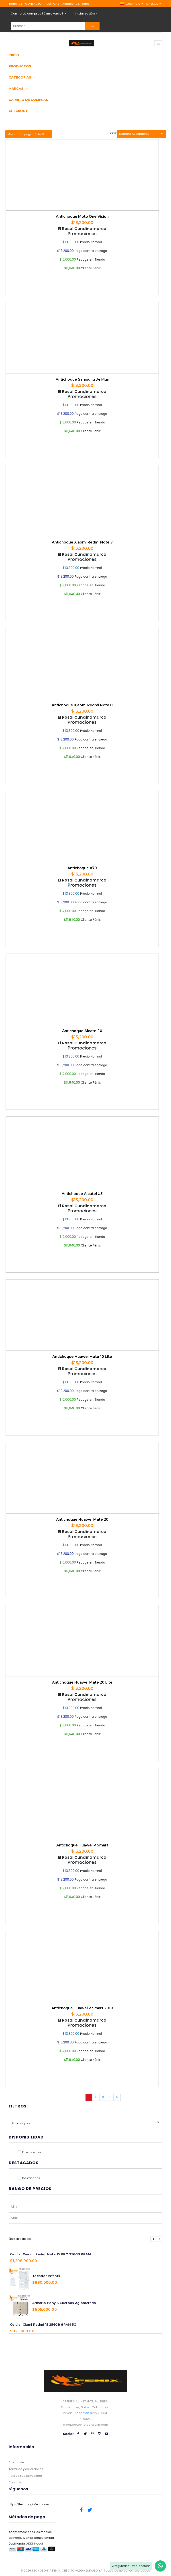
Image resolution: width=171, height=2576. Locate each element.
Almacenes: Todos (76, 4)
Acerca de (16, 2462)
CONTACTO (33, 4)
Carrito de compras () (37, 13)
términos (15, 4)
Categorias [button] (22, 77)
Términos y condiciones (26, 2469)
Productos (20, 66)
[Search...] (48, 26)
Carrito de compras (28, 100)
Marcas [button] (18, 89)
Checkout (18, 111)
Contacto (15, 2482)
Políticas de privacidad (25, 2476)
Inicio (14, 55)
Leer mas (82, 2413)
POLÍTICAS (52, 4)
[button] (132, 3)
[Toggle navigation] (158, 43)
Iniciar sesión (85, 13)
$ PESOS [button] (152, 4)
